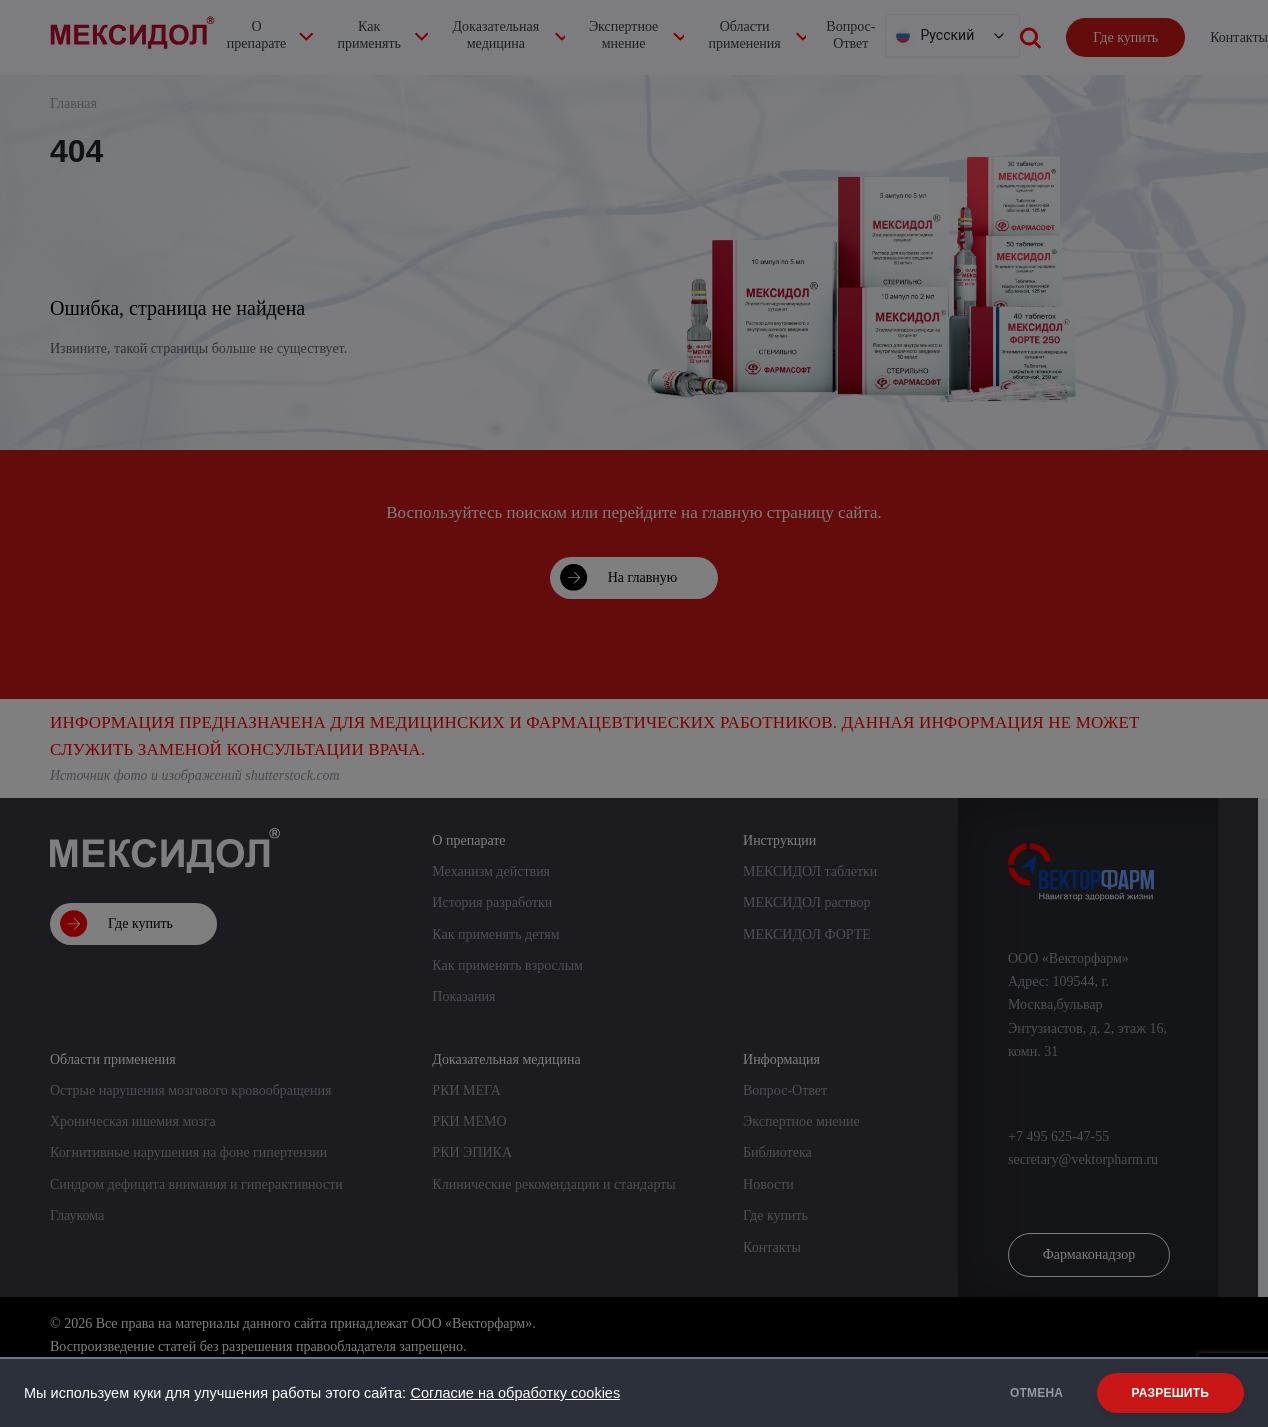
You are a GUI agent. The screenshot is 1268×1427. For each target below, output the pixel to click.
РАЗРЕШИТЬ (1170, 1393)
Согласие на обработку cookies (515, 1393)
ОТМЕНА (1031, 1393)
